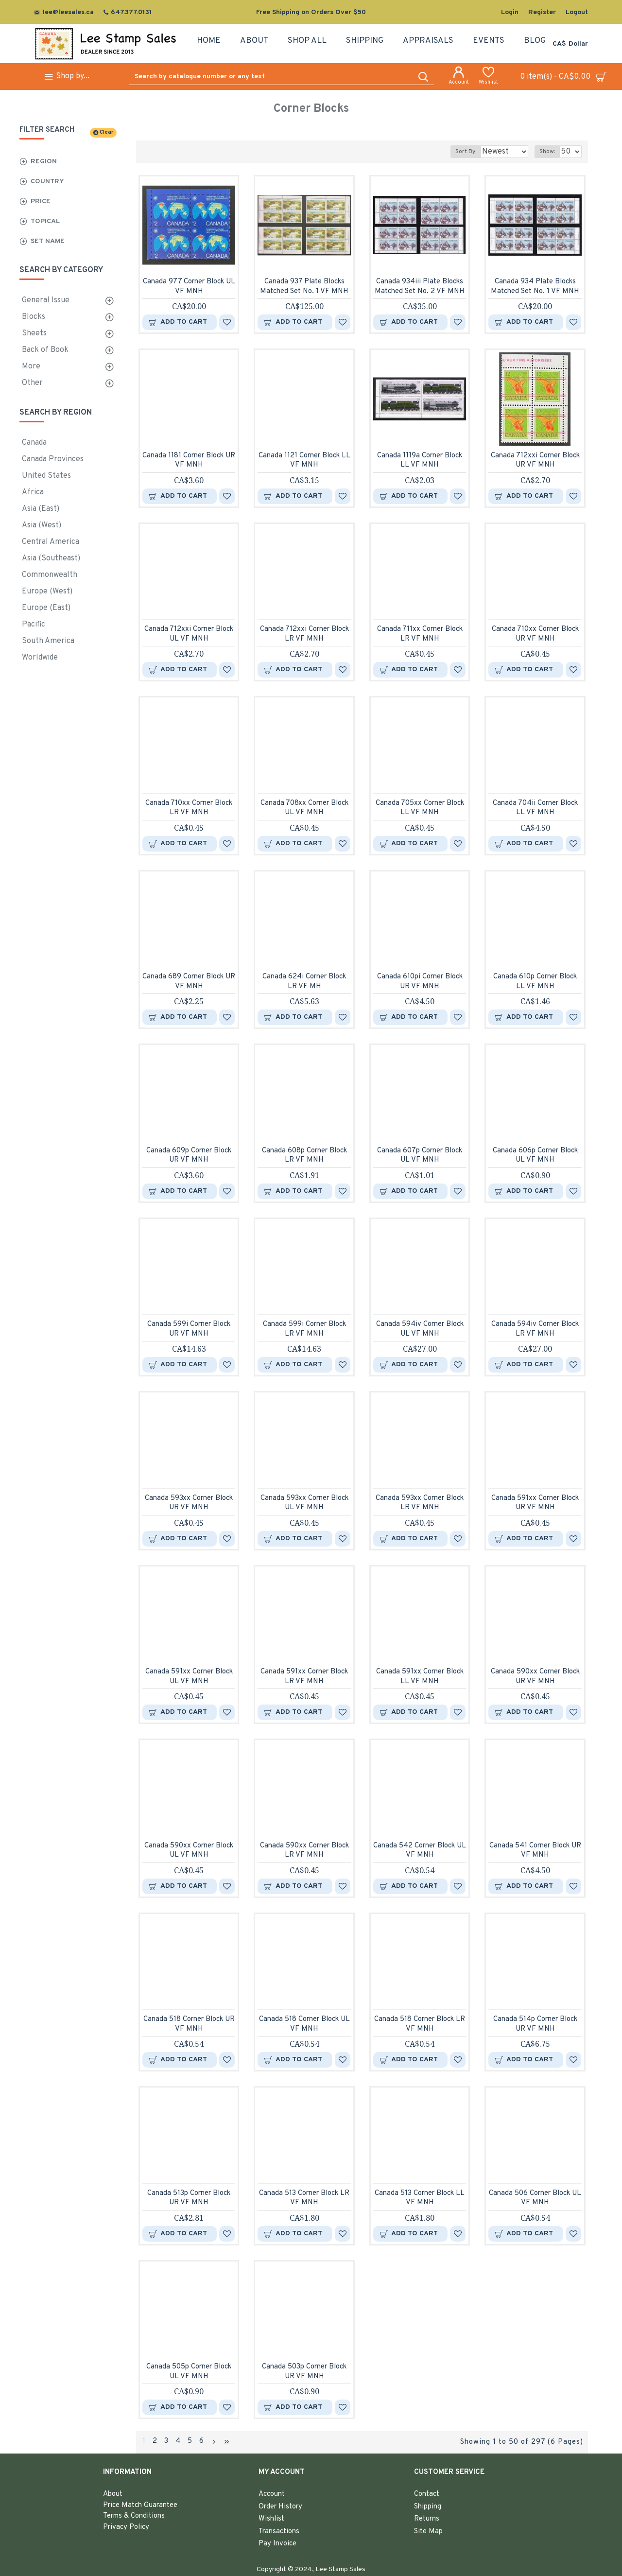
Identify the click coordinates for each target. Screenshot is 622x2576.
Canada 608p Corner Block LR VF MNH (304, 1155)
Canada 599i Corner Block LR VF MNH (304, 1329)
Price (41, 201)
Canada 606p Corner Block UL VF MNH (535, 1155)
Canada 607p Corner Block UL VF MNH (419, 1155)
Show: (550, 152)
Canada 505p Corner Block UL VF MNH (188, 2371)
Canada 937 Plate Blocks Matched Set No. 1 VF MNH (304, 286)
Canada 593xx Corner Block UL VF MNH (304, 1503)
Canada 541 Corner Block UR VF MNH (535, 1850)
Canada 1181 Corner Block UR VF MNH (188, 460)
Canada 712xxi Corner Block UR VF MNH (535, 460)
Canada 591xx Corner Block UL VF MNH (189, 1676)
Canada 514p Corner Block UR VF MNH (535, 2024)
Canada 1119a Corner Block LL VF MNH (419, 460)
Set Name (48, 241)
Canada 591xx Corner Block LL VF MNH (420, 1676)
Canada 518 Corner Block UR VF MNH (189, 2024)
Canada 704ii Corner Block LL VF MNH (535, 808)
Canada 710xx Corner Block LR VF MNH (188, 808)
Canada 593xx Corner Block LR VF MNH (420, 1503)
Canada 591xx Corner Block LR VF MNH (304, 1676)
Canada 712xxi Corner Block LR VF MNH (304, 634)
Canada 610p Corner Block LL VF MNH (535, 981)
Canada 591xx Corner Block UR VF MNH (535, 1503)
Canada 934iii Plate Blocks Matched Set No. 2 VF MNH (420, 286)
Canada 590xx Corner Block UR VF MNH (535, 1676)
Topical (45, 221)
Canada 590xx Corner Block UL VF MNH (188, 1850)
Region (44, 161)
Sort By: (458, 152)
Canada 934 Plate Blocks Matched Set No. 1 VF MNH (535, 286)
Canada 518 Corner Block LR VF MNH (419, 2024)
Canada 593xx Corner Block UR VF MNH (189, 1503)
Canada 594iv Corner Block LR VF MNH (535, 1329)
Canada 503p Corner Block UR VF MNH (304, 2371)
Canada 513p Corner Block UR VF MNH (188, 2198)
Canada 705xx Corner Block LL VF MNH (420, 808)
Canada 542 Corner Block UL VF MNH (419, 1850)
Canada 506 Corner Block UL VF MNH (535, 2198)
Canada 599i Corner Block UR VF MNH (188, 1329)
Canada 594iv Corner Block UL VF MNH (420, 1329)
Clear (106, 132)
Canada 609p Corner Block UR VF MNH (188, 1155)
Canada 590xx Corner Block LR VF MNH (304, 1850)
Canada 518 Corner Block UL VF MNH (304, 2024)
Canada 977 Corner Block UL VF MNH (189, 286)
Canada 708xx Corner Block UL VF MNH (304, 808)
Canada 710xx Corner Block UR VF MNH (535, 634)
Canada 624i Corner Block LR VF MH (304, 981)
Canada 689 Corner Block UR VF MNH (188, 981)
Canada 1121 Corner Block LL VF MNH (304, 460)
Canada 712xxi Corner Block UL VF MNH (188, 634)
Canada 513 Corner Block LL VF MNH (420, 2198)
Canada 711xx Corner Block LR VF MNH (420, 634)
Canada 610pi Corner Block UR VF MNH (420, 981)
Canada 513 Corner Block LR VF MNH (304, 2198)
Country (47, 181)
